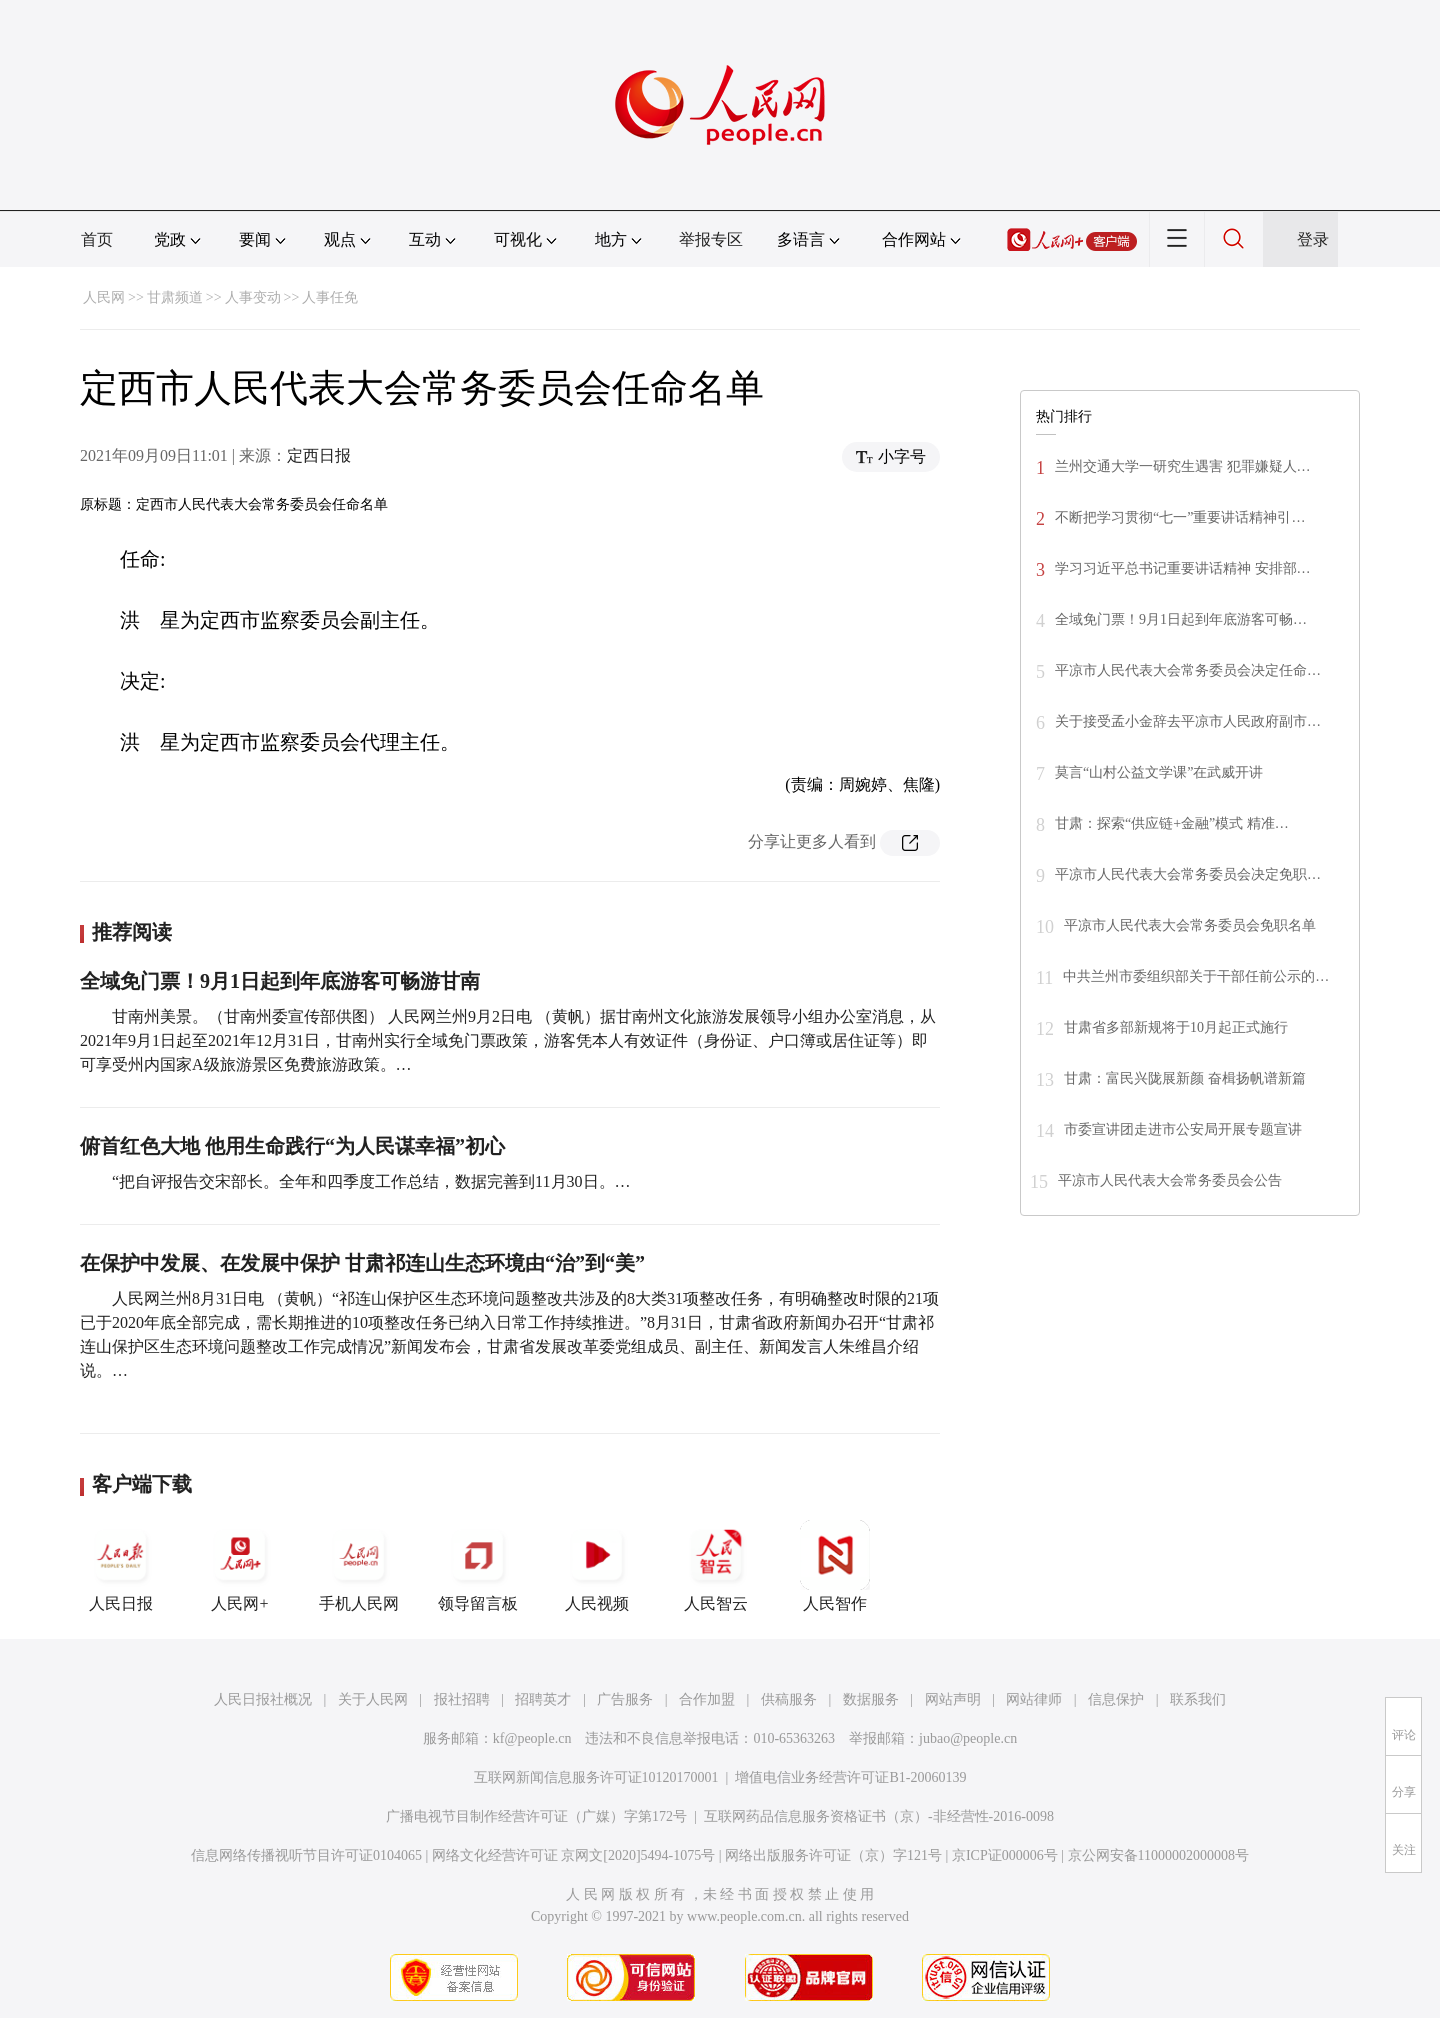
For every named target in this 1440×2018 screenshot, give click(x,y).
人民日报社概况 (263, 1699)
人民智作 (835, 1566)
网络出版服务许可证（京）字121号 (833, 1855)
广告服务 (625, 1699)
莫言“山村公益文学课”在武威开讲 (1159, 772)
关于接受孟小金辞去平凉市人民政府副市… (1188, 721)
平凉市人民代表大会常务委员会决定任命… (1188, 670)
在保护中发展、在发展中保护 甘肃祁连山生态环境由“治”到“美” (362, 1263)
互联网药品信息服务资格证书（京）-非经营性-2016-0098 (879, 1816)
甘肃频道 (175, 297)
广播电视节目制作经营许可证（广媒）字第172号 (536, 1816)
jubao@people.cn (968, 1738)
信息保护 (1116, 1699)
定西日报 (319, 455)
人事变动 (253, 297)
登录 (1313, 239)
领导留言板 (478, 1566)
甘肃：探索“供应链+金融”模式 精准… (1172, 823)
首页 (97, 239)
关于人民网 (373, 1699)
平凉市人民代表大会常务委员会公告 (1170, 1180)
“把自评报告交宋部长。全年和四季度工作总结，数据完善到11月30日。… (371, 1181)
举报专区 (711, 239)
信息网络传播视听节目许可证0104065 (306, 1855)
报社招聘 (462, 1699)
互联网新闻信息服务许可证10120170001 (596, 1777)
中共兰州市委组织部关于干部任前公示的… (1196, 976)
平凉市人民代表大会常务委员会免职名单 (1190, 925)
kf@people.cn (532, 1738)
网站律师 (1034, 1699)
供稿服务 (789, 1699)
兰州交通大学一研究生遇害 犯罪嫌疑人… (1183, 466)
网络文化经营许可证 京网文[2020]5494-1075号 (574, 1855)
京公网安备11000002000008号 (1158, 1855)
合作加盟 (707, 1699)
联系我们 (1198, 1699)
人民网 (104, 297)
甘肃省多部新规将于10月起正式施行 (1176, 1027)
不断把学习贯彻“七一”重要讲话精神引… (1180, 517)
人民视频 (597, 1566)
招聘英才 (543, 1699)
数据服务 (871, 1699)
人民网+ (240, 1566)
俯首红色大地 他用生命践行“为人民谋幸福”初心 (292, 1146)
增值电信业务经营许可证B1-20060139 (850, 1777)
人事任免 (330, 297)
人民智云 (716, 1566)
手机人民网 (359, 1566)
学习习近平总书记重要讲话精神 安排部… (1183, 568)
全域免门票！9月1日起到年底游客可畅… (1181, 619)
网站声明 (953, 1699)
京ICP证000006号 (1005, 1855)
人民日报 (121, 1566)
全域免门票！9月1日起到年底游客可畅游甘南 (280, 981)
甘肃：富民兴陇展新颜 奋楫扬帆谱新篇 (1186, 1078)
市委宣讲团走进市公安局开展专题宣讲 (1183, 1129)
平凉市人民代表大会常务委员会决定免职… (1188, 874)
